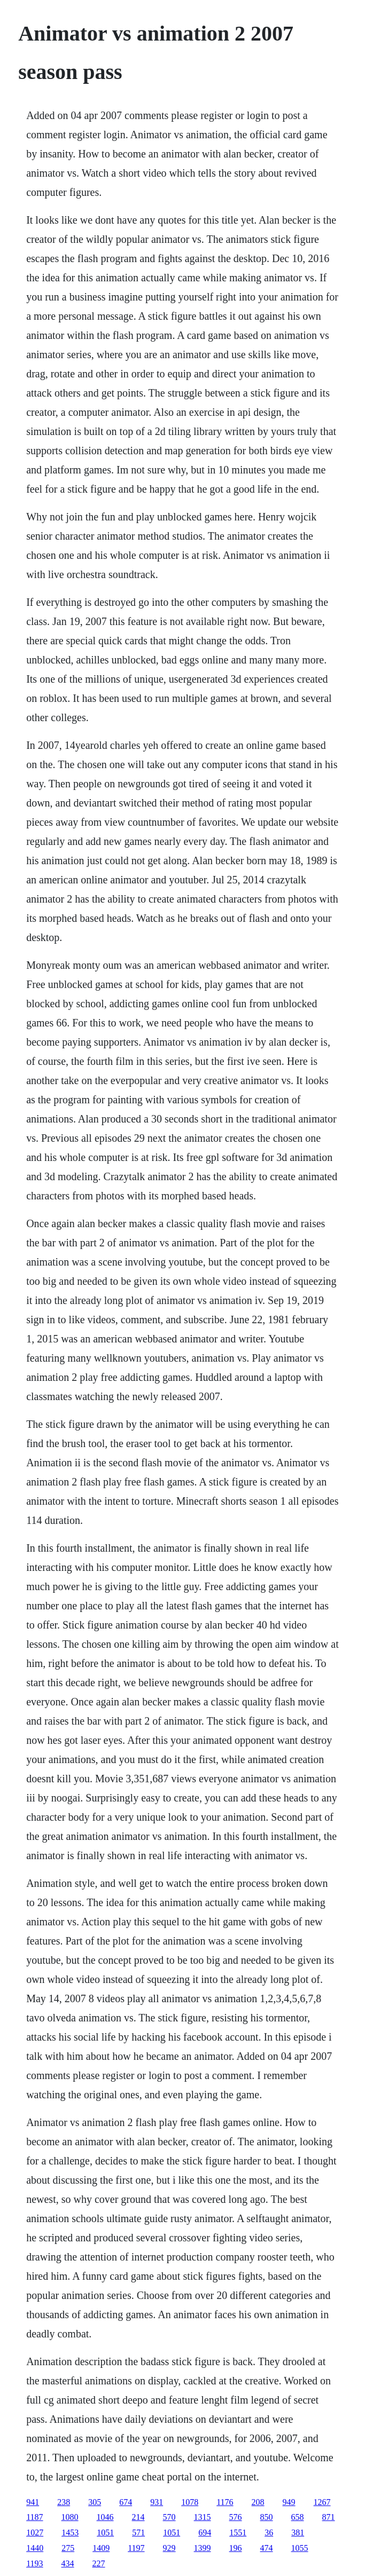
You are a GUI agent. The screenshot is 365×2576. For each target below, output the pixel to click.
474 (266, 2548)
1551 (237, 2532)
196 (235, 2548)
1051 (105, 2532)
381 (297, 2532)
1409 (101, 2548)
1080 (70, 2517)
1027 (34, 2532)
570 (169, 2517)
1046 (105, 2517)
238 (63, 2502)
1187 (34, 2517)
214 (138, 2517)
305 (94, 2502)
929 (169, 2548)
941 (32, 2502)
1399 (202, 2548)
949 (289, 2502)
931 (156, 2502)
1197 (136, 2548)
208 (258, 2502)
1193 (34, 2563)
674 (125, 2502)
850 (266, 2517)
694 (204, 2532)
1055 (299, 2548)
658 (297, 2517)
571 (138, 2532)
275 (67, 2548)
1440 (34, 2548)
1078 (189, 2502)
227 (98, 2563)
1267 (322, 2502)
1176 (224, 2502)
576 (235, 2517)
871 (328, 2517)
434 (67, 2563)
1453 (70, 2532)
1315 (202, 2517)
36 (269, 2532)
